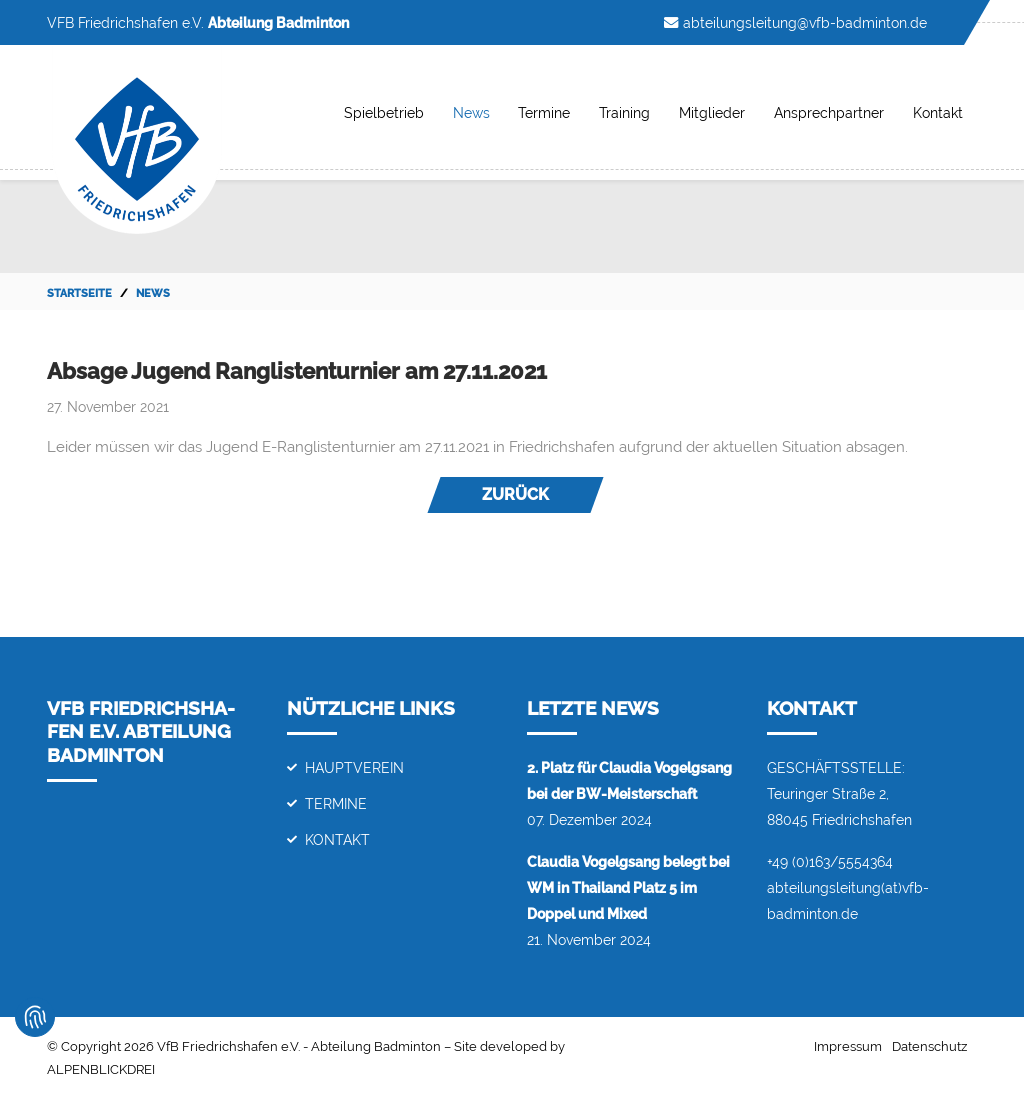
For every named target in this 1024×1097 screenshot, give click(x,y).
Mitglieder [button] (712, 112)
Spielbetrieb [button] (384, 112)
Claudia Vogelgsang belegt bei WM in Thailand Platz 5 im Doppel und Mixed (628, 887)
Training (624, 112)
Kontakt (938, 112)
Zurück (515, 494)
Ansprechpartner (829, 112)
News (471, 112)
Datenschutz (929, 1046)
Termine (544, 112)
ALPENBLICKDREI (101, 1069)
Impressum (848, 1046)
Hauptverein (354, 767)
